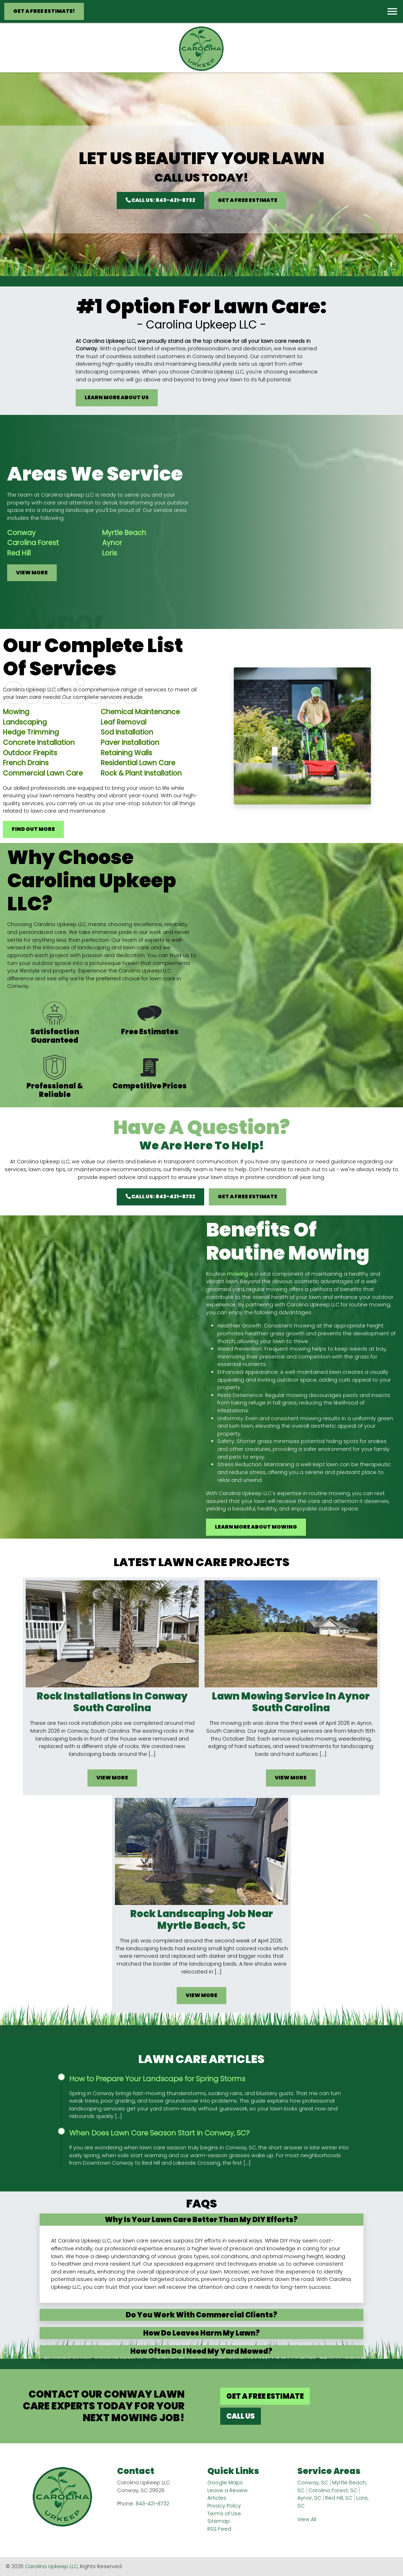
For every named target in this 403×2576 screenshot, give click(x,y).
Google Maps (225, 2482)
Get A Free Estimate (247, 200)
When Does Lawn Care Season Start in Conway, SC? (159, 2133)
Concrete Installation (39, 776)
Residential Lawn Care (138, 797)
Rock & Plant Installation (141, 807)
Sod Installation (127, 766)
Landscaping (25, 756)
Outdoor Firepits (30, 787)
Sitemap (218, 2521)
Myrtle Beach (90, 533)
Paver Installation (130, 776)
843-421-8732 (152, 2503)
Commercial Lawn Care (43, 807)
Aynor (78, 543)
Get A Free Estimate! (44, 11)
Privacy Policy (224, 2505)
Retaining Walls (126, 787)
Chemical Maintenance (140, 746)
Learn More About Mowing (290, 1526)
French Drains (26, 797)
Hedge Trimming (31, 766)
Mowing (16, 746)
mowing (271, 1273)
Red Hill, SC (338, 2497)
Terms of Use (224, 2513)
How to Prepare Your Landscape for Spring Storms (157, 2079)
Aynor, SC (309, 2497)
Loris (75, 553)
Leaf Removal (123, 756)
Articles (216, 2497)
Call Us (240, 2416)
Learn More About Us (117, 397)
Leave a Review (227, 2490)
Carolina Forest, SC (332, 2490)
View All (306, 2519)
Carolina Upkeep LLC (51, 2566)
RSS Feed (219, 2528)
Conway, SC (312, 2482)
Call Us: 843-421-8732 (160, 200)
